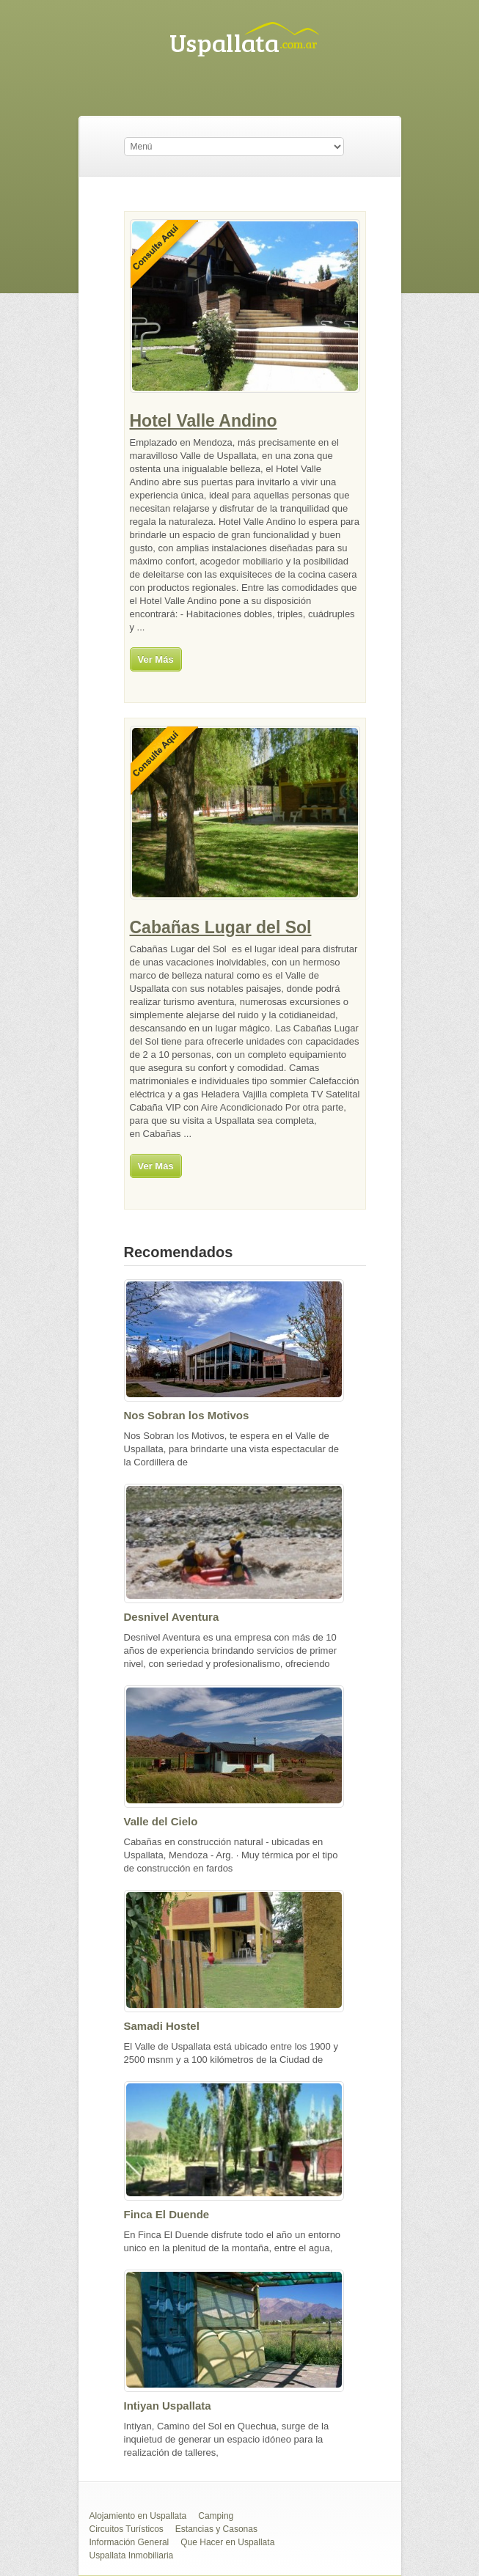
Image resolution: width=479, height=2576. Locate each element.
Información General (129, 2542)
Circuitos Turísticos (126, 2529)
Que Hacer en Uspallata (227, 2542)
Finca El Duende (167, 2214)
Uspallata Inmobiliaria (131, 2555)
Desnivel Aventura (171, 1617)
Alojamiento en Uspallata (138, 2516)
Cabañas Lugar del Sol (221, 927)
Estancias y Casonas (216, 2529)
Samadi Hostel (162, 2026)
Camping (215, 2516)
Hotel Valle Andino (203, 420)
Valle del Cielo (161, 1821)
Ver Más (156, 659)
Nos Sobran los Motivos (186, 1415)
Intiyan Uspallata (167, 2405)
